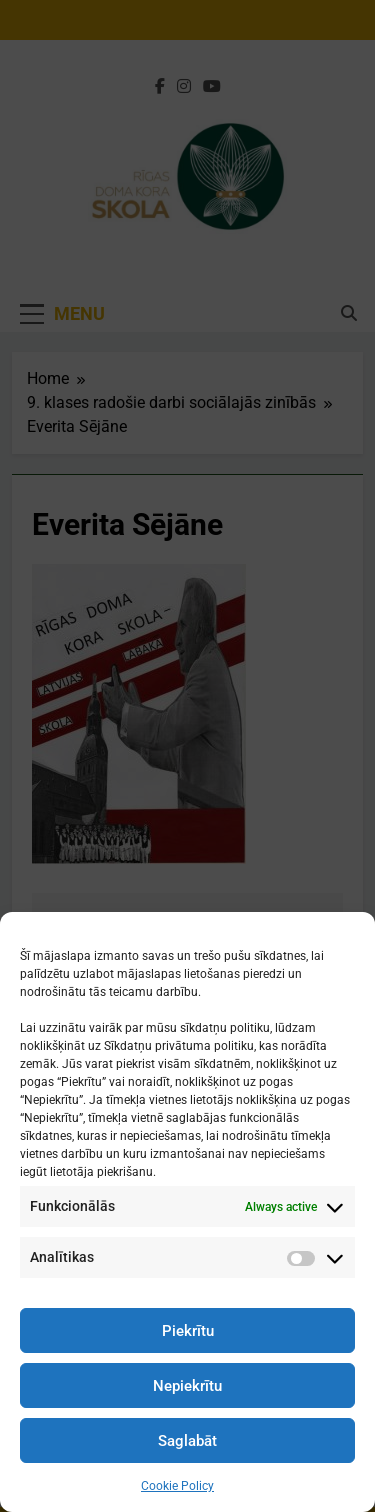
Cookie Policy (177, 1486)
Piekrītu (188, 1331)
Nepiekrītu (187, 1386)
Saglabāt (187, 1441)
